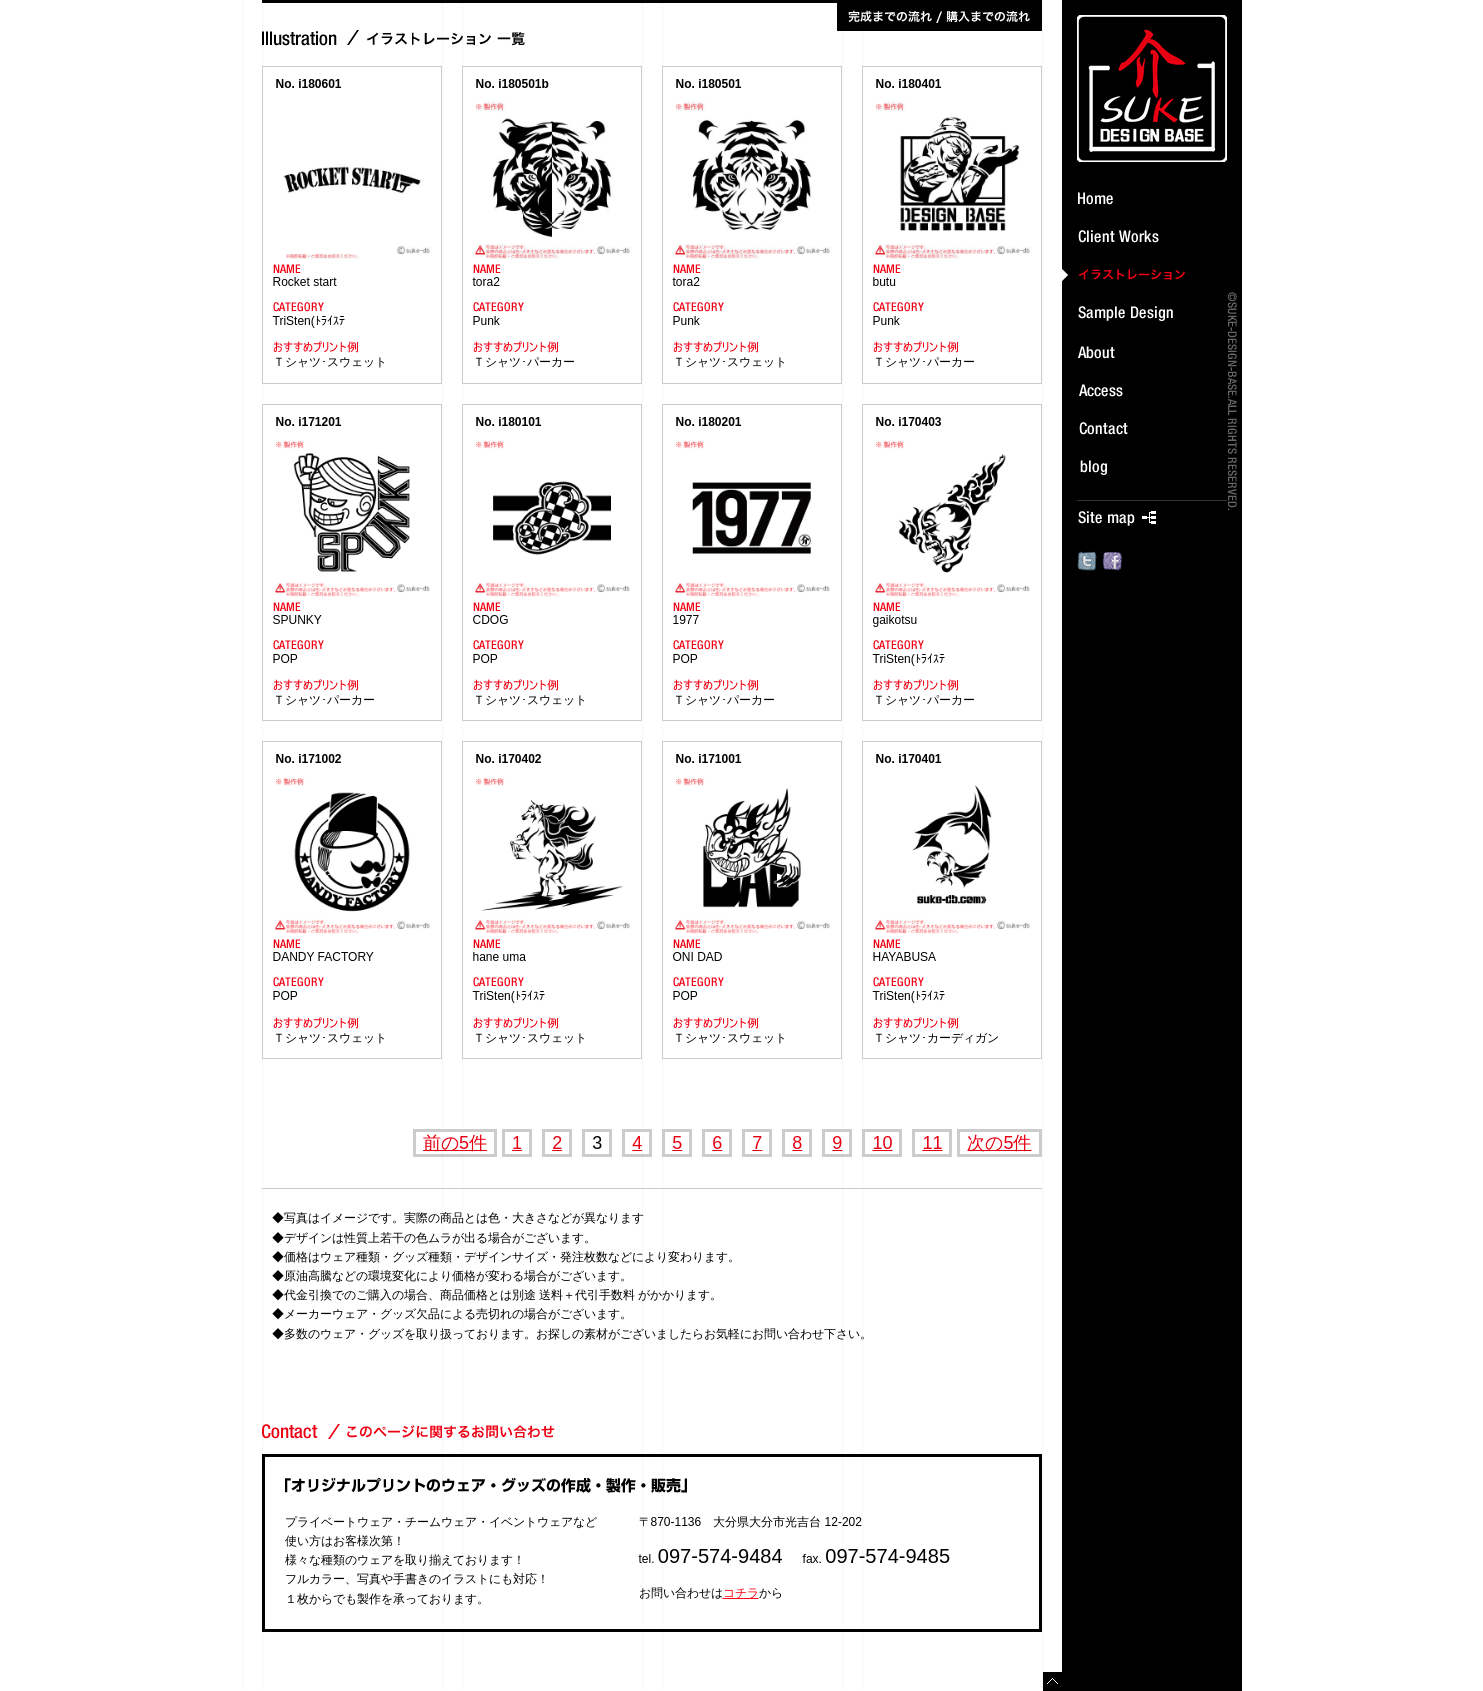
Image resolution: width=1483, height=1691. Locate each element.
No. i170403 (909, 422)
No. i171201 (309, 422)
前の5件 (455, 1143)
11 (932, 1143)
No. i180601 (309, 84)
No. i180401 (909, 84)
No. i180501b (512, 84)
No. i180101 (509, 422)
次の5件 (999, 1143)
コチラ (741, 1593)
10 (882, 1143)
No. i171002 (309, 759)
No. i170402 (509, 759)
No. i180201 (709, 422)
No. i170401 (909, 759)
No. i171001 (709, 759)
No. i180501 (709, 84)
